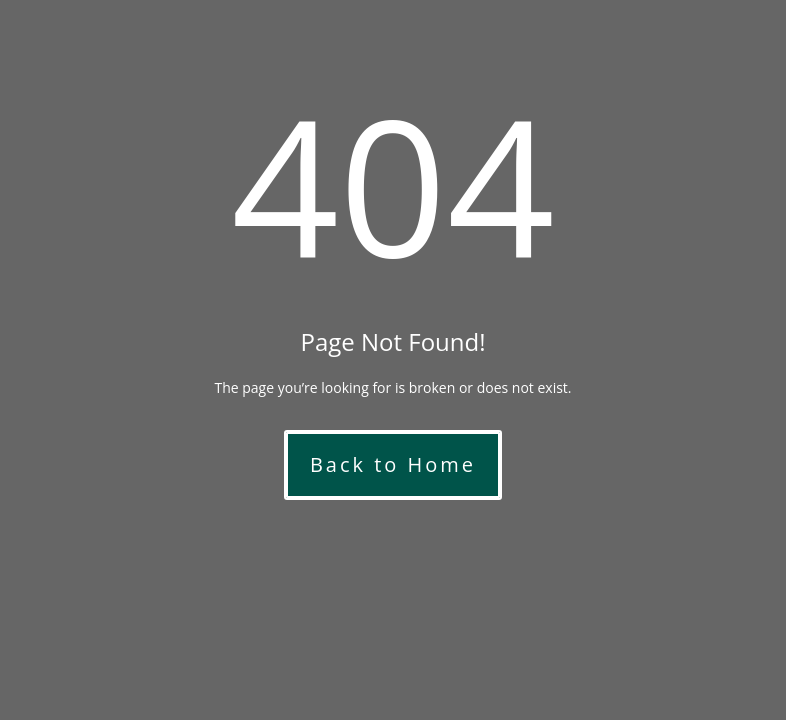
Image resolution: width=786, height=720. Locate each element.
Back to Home (393, 464)
